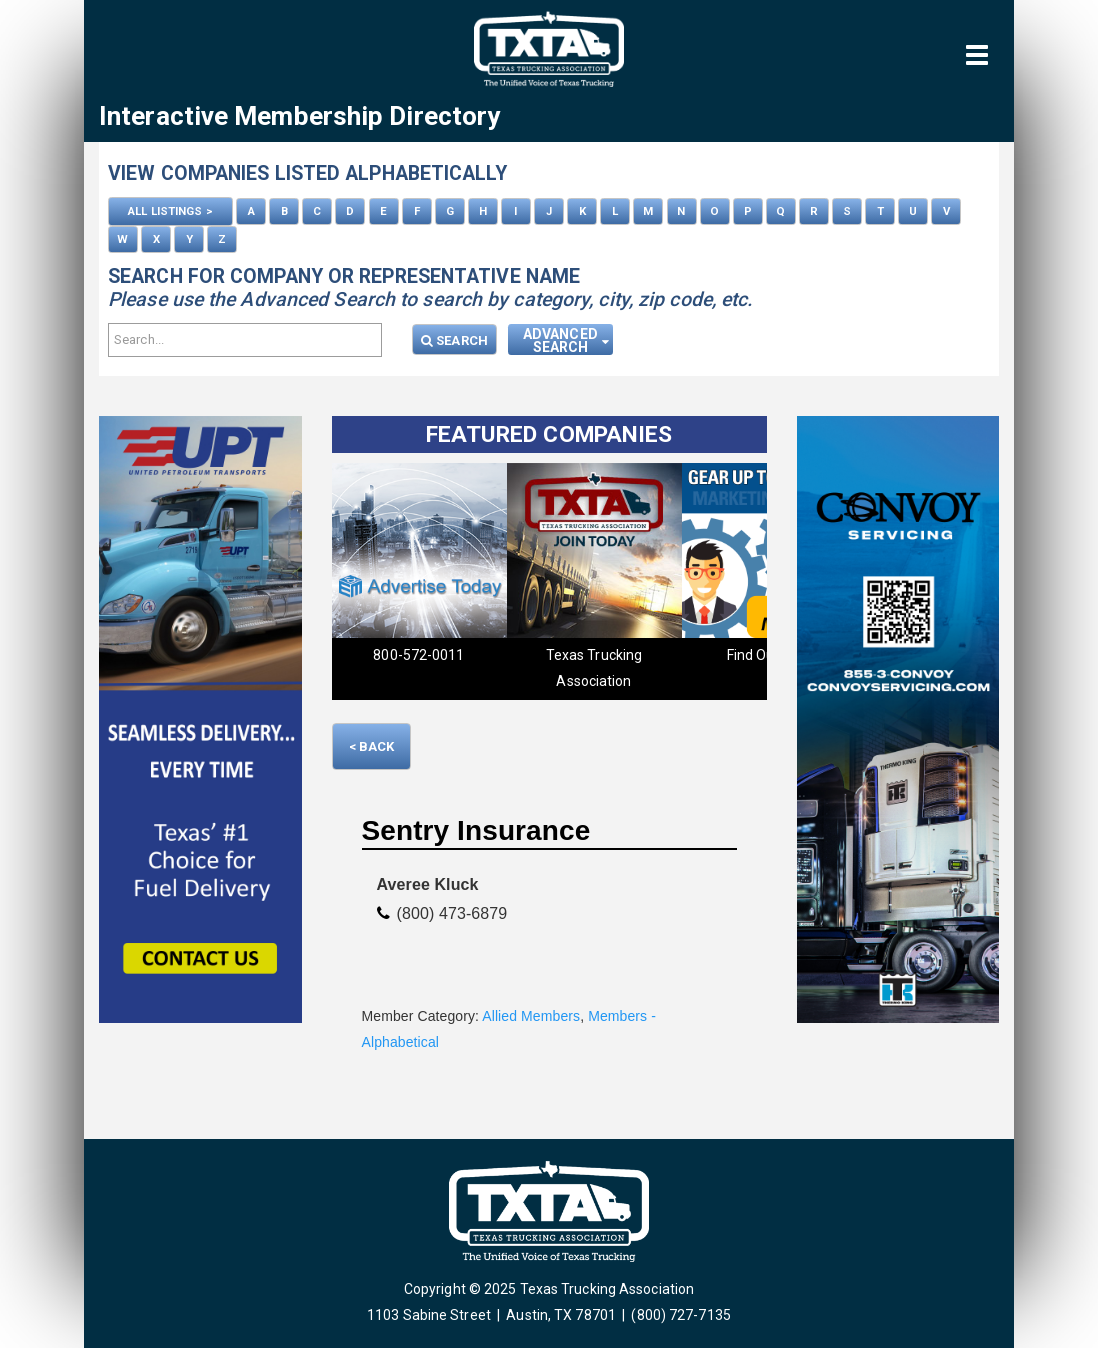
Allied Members (531, 1016)
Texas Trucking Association (594, 668)
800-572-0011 (418, 655)
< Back (372, 746)
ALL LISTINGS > (170, 211)
